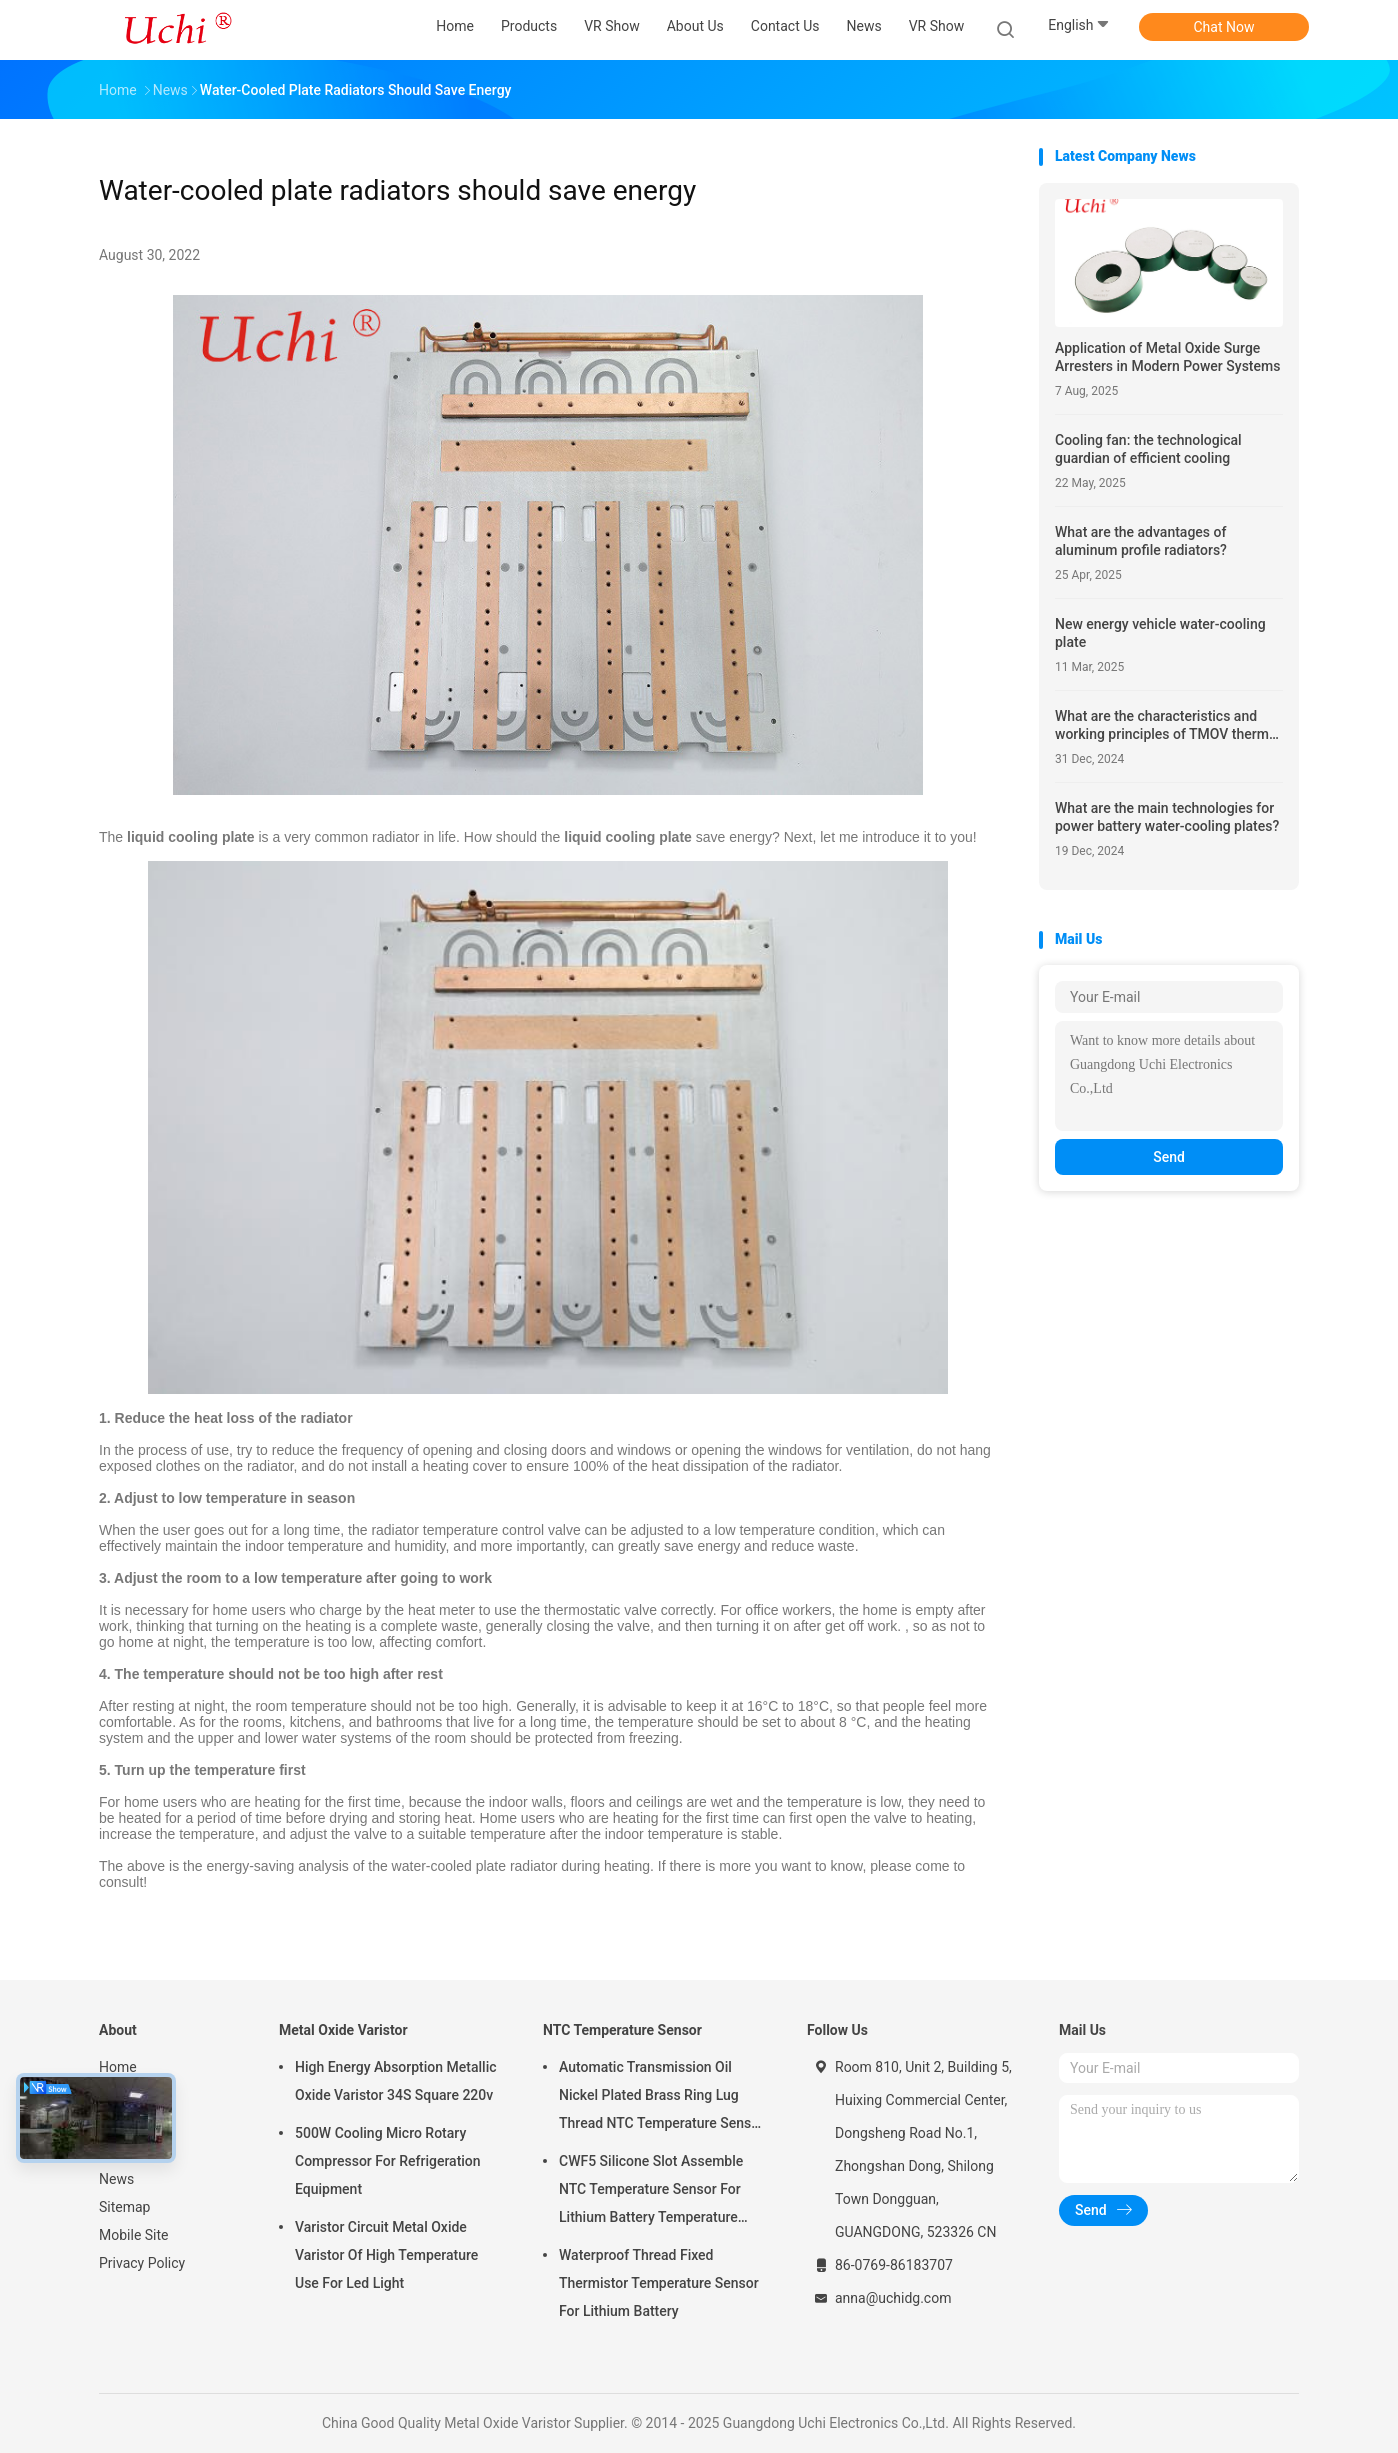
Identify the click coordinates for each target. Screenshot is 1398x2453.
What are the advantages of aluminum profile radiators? (1141, 541)
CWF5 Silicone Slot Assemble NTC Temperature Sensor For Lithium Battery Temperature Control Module (651, 2192)
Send (1169, 1157)
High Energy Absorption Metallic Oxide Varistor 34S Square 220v (396, 2081)
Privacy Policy (142, 2263)
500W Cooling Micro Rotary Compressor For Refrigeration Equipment (388, 2161)
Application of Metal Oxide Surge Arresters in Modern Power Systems (1167, 357)
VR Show (937, 26)
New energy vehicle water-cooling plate (1160, 633)
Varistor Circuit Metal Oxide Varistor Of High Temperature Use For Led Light (386, 2255)
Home (118, 2067)
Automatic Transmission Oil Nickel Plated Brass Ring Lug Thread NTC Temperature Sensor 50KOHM (661, 2098)
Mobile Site (134, 2235)
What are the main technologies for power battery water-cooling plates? (1167, 817)
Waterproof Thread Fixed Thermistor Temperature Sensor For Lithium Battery (659, 2283)
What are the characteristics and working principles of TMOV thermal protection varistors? (1167, 725)
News (116, 2179)
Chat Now (1224, 27)
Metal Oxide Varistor (343, 2030)
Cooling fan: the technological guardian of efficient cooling (1148, 449)
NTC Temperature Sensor (622, 2030)
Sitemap (124, 2207)
